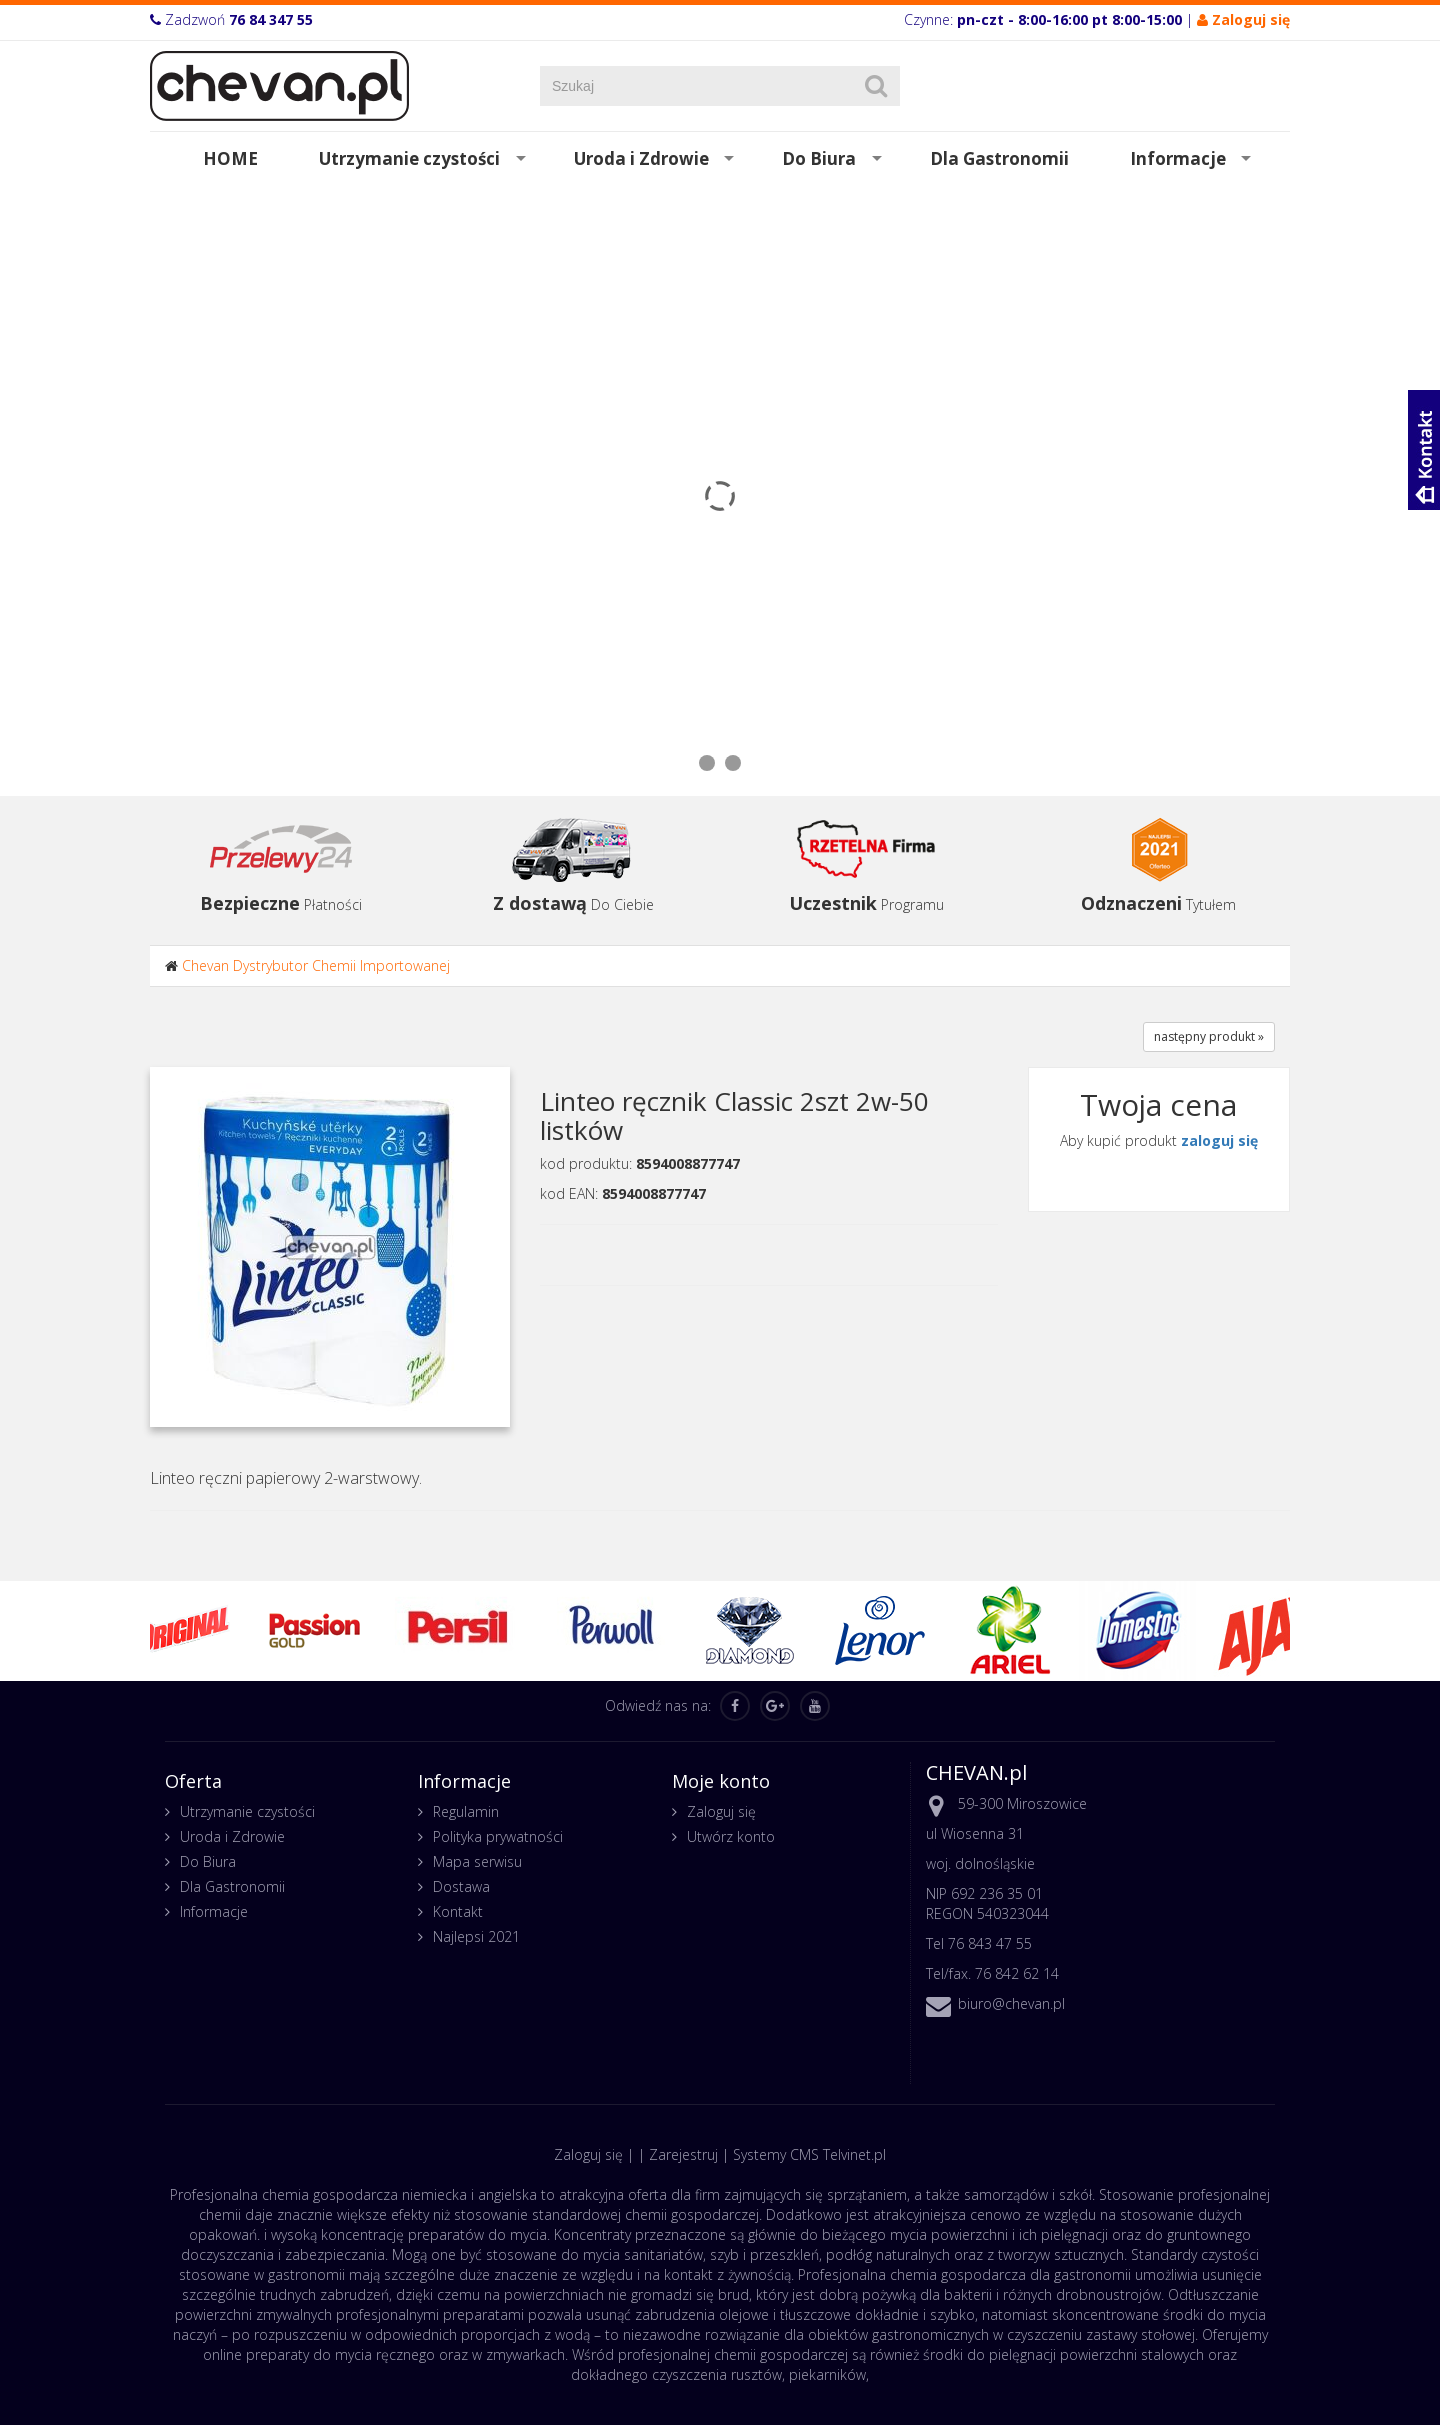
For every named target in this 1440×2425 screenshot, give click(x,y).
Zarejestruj (683, 2154)
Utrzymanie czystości (409, 158)
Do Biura (819, 158)
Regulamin (466, 1811)
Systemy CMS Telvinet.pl (809, 2154)
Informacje (1178, 158)
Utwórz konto (731, 1836)
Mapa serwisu (477, 1861)
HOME (230, 158)
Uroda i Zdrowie (641, 158)
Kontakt (458, 1911)
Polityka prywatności (498, 1836)
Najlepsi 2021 (476, 1936)
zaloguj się (1219, 1140)
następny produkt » (1209, 1036)
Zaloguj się (721, 1811)
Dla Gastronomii (999, 158)
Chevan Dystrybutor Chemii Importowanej (316, 965)
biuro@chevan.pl (1011, 2003)
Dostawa (461, 1886)
